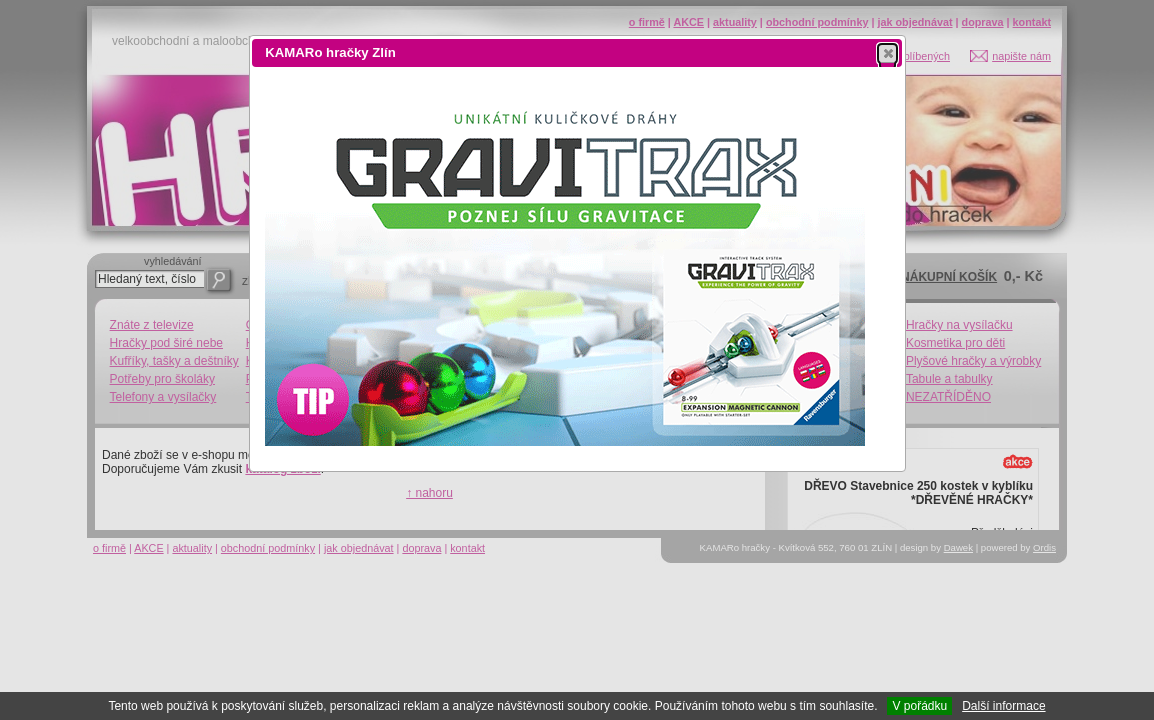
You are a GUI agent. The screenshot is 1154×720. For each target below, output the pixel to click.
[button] (887, 53)
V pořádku (919, 706)
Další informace (1003, 706)
